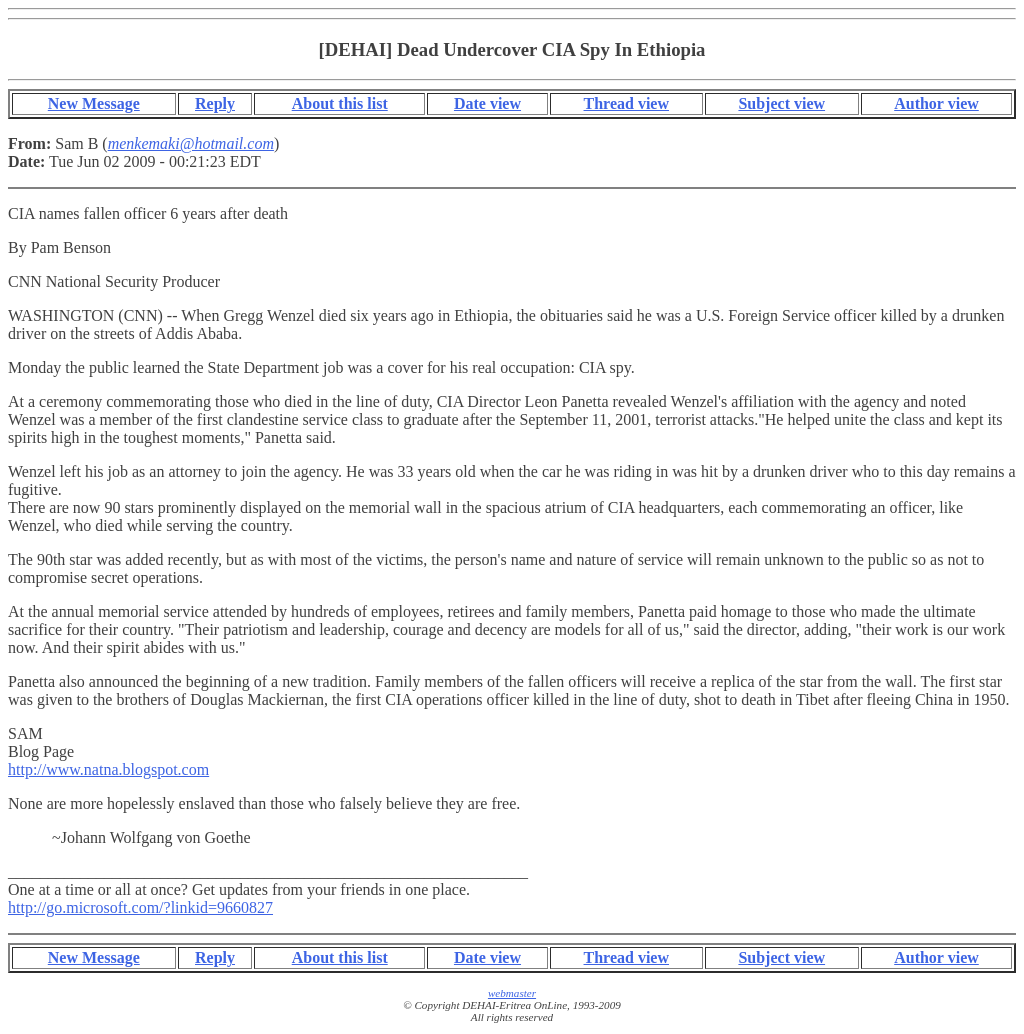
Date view (487, 103)
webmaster (512, 993)
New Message (94, 103)
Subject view (781, 103)
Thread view (626, 103)
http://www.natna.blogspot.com (108, 769)
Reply (215, 103)
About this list (340, 103)
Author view (936, 103)
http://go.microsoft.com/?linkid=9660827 (140, 907)
